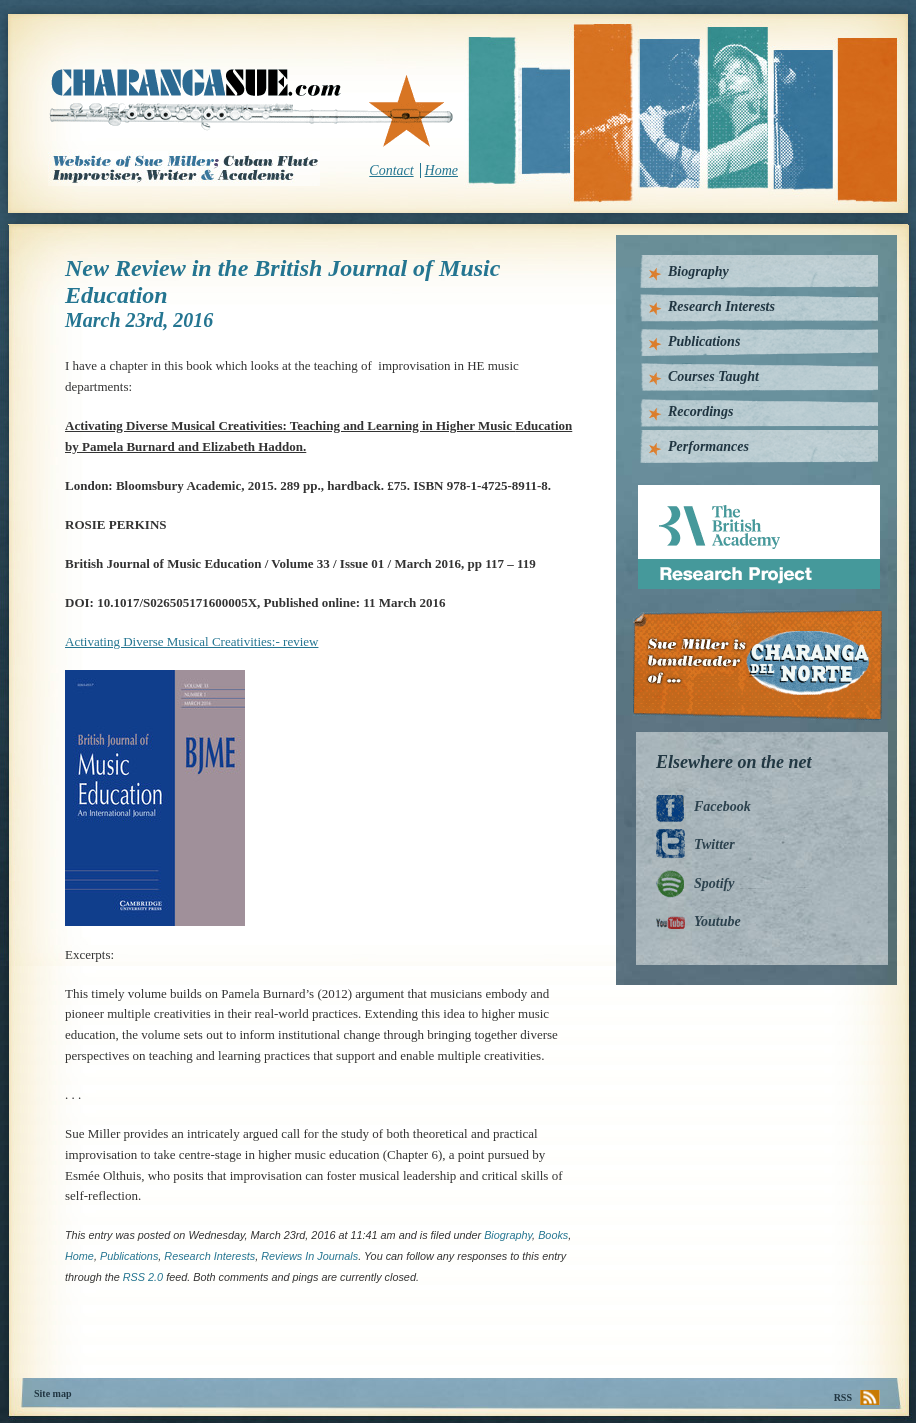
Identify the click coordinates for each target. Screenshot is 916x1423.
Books (553, 1235)
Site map (53, 1393)
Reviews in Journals (309, 1256)
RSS (843, 1397)
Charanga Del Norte (764, 665)
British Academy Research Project (740, 492)
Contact (391, 170)
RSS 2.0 (143, 1277)
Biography (508, 1235)
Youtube (717, 921)
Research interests (209, 1256)
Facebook (722, 806)
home (79, 1256)
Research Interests (721, 306)
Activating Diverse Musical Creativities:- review (191, 641)
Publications (129, 1256)
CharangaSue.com (252, 109)
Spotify (714, 883)
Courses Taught (713, 376)
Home (441, 170)
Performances (708, 446)
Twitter (714, 844)
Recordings (700, 411)
